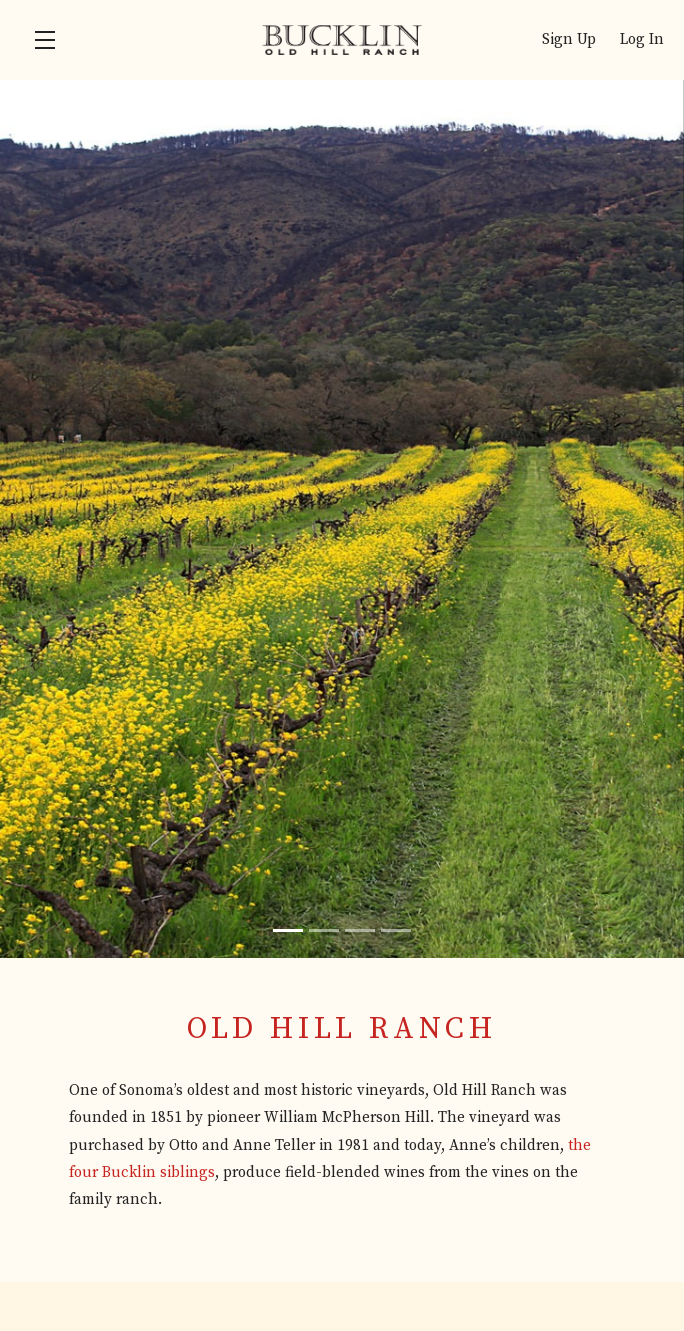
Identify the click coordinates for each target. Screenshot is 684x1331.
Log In (642, 39)
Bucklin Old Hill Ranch (342, 40)
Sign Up (569, 39)
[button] (50, 40)
